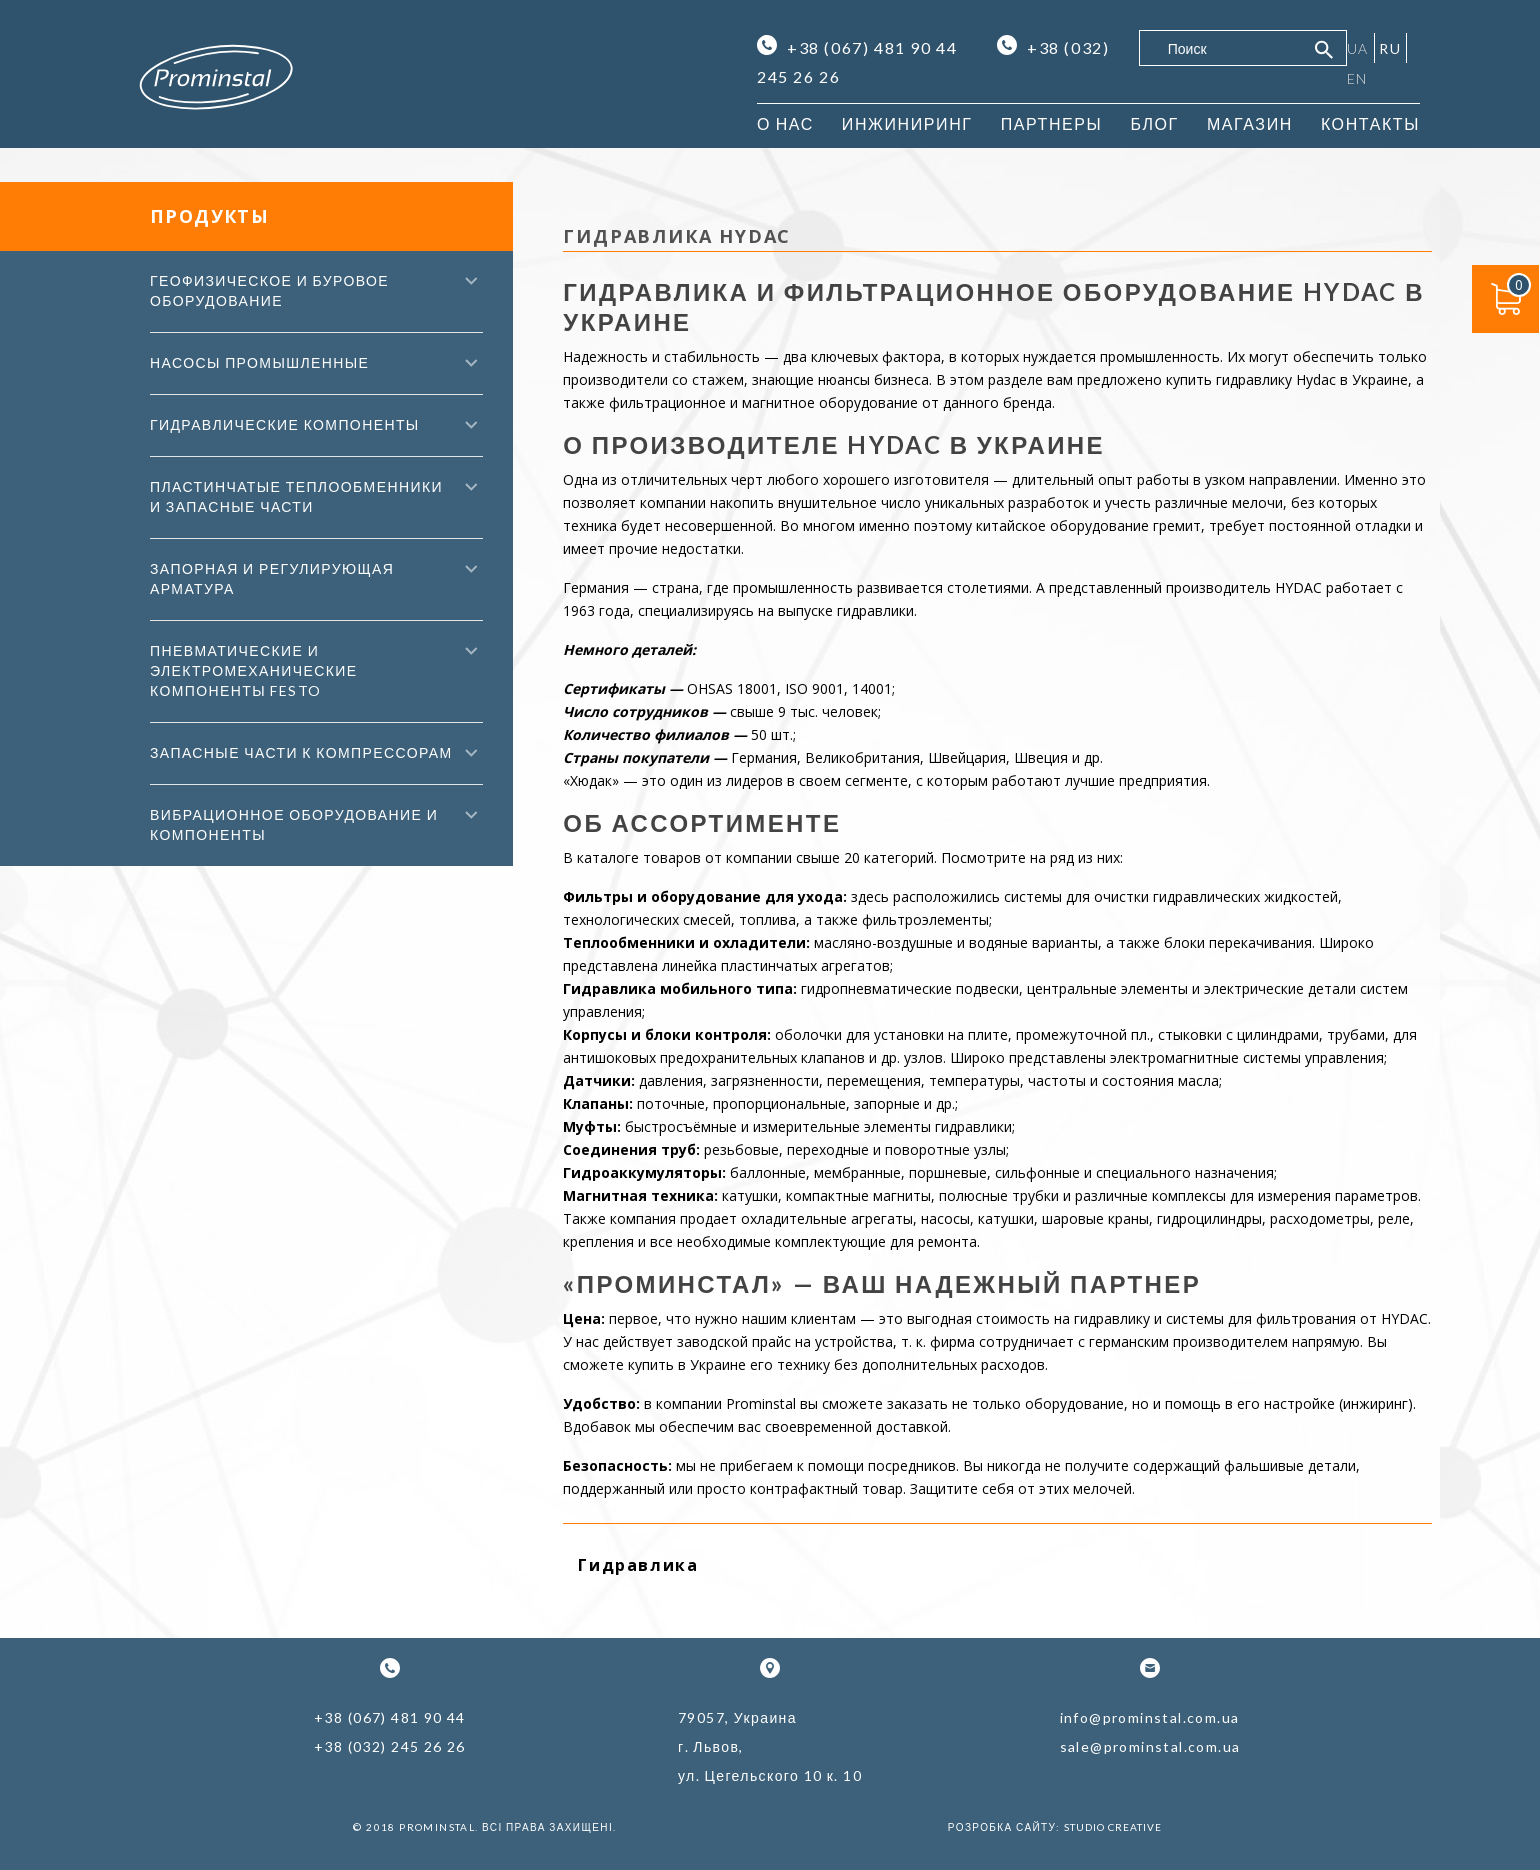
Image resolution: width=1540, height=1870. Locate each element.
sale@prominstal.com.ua (1150, 1746)
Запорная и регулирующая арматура (272, 578)
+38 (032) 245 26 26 (390, 1746)
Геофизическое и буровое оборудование (269, 290)
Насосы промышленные (259, 362)
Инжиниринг (907, 123)
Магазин (1250, 123)
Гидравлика (638, 1565)
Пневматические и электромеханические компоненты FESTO (254, 670)
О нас (785, 123)
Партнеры (1052, 123)
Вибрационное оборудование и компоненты (294, 824)
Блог (1154, 123)
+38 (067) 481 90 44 (859, 47)
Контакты (1370, 123)
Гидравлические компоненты (285, 424)
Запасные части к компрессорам (301, 752)
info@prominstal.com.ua (1150, 1717)
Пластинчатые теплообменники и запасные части (296, 496)
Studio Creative (1113, 1827)
